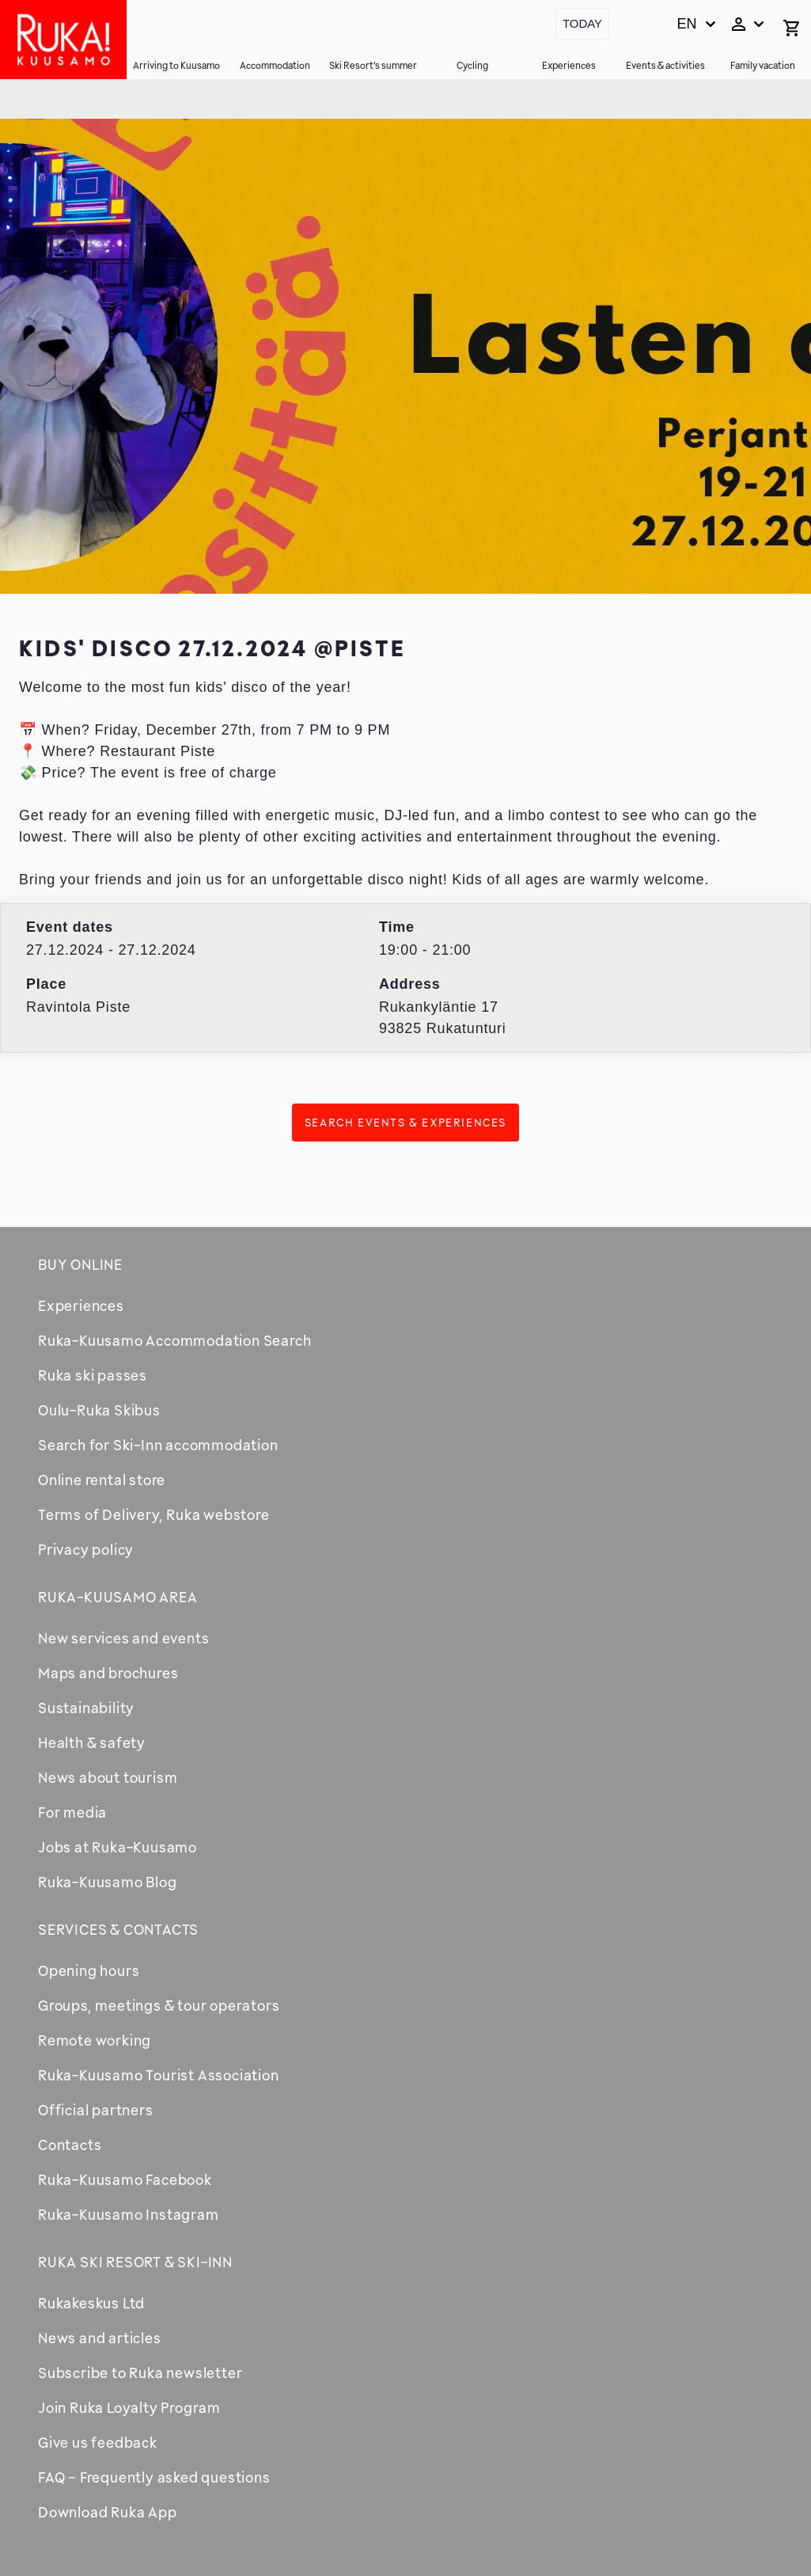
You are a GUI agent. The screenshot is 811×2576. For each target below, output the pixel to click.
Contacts (69, 2144)
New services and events (123, 1638)
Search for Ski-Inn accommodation (158, 1444)
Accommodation (275, 65)
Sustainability (86, 1707)
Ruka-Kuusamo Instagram (128, 2214)
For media (72, 1812)
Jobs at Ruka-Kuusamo (117, 1847)
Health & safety (92, 1742)
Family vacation (762, 65)
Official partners (95, 2109)
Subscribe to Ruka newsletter (140, 2372)
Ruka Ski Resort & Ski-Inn (135, 2261)
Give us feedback (97, 2442)
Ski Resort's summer (373, 65)
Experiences (569, 65)
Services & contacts (118, 1929)
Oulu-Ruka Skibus (99, 1410)
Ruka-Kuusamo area (118, 1596)
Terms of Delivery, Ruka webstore (154, 1514)
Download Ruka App (107, 2512)
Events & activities (665, 65)
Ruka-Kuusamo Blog (107, 1881)
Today (582, 23)
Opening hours (88, 1970)
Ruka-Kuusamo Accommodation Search (174, 1340)
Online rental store (101, 1479)
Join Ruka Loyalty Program (129, 2407)
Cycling (472, 65)
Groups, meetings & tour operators (158, 2005)
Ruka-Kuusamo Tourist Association (158, 2075)
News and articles (99, 2337)
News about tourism (107, 1777)
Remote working (94, 2040)
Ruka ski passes (92, 1375)
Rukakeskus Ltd (91, 2303)
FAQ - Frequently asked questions (154, 2477)
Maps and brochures (108, 1672)
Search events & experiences (405, 1122)
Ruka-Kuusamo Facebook (125, 2179)
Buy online (80, 1264)
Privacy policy (86, 1549)
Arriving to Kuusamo (176, 65)
